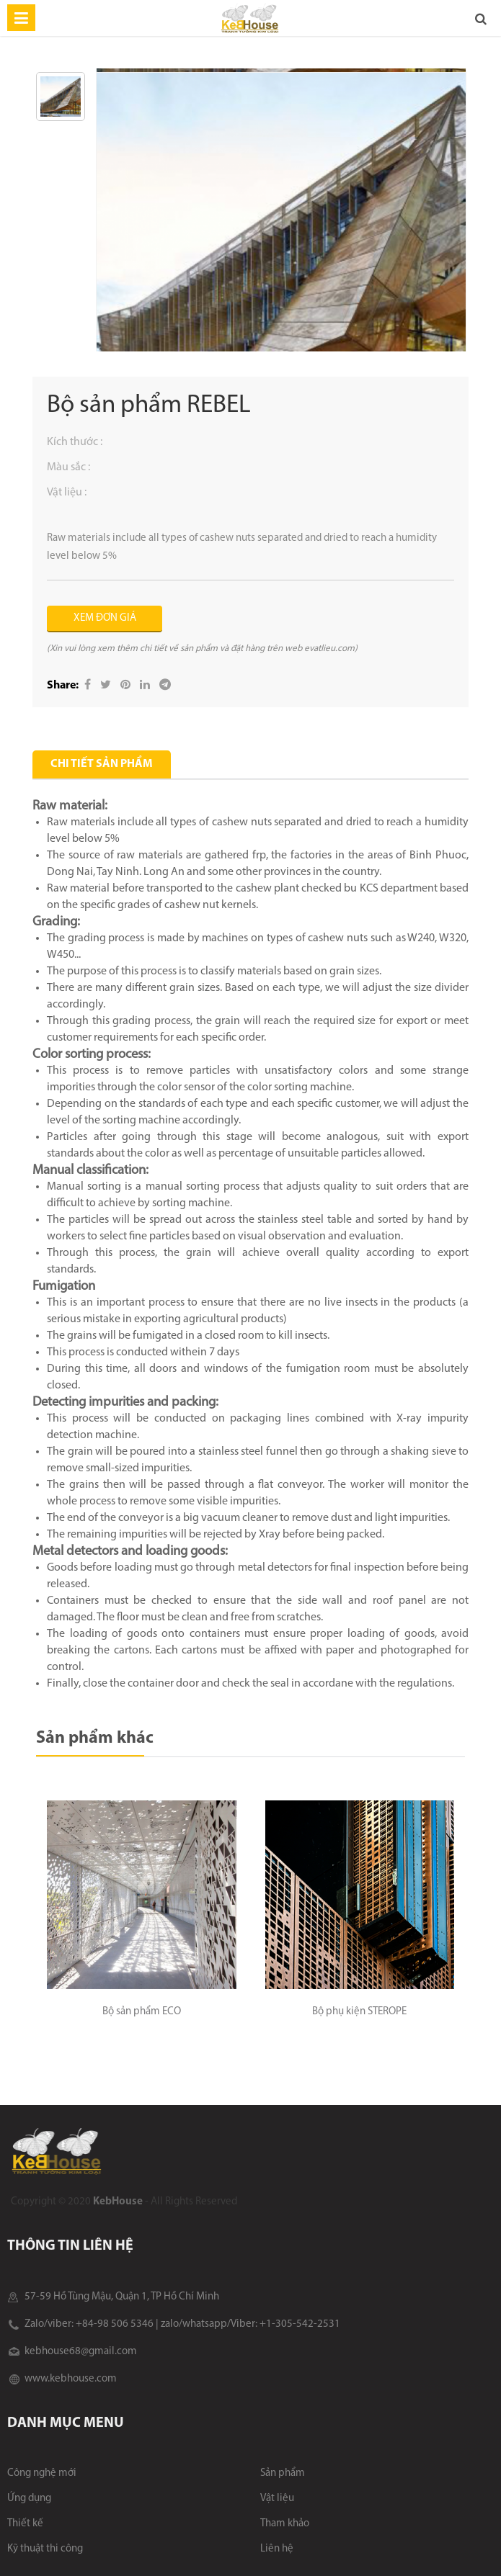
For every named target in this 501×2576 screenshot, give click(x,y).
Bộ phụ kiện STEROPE (359, 2011)
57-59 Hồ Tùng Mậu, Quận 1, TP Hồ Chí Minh (113, 2297)
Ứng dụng (29, 2498)
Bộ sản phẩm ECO (141, 2011)
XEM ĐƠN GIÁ (105, 618)
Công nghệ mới (41, 2473)
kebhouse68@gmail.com (72, 2351)
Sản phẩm (282, 2473)
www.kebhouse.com (62, 2379)
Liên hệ (276, 2549)
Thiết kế (25, 2523)
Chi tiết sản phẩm (101, 764)
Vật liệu (277, 2498)
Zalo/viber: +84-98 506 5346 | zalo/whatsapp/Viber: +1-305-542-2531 (173, 2324)
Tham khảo (284, 2523)
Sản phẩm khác (95, 1738)
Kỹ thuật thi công (45, 2549)
